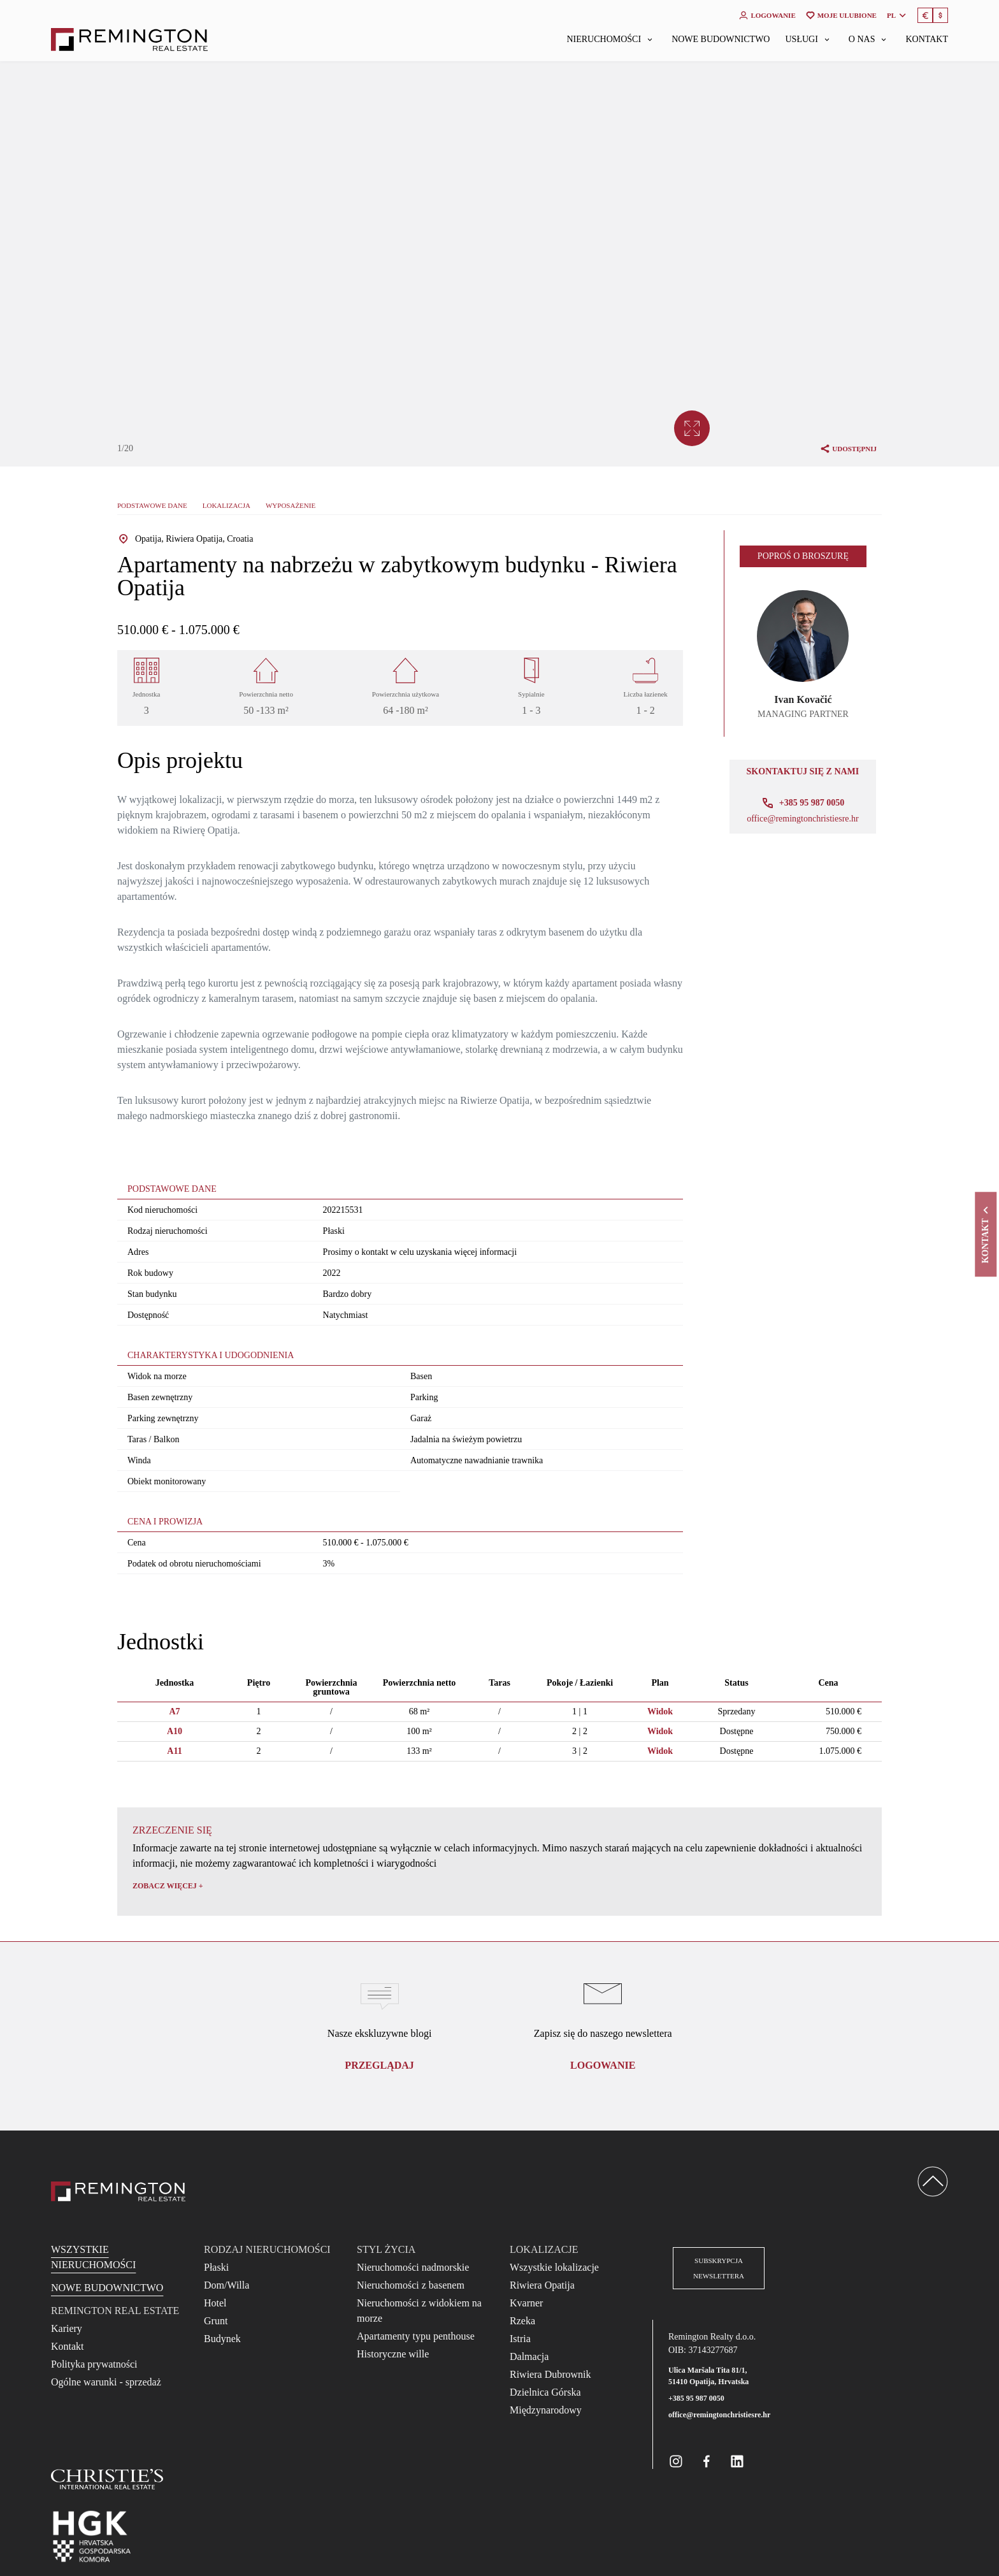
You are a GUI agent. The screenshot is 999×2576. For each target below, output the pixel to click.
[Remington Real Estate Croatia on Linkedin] (737, 2461)
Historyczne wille (393, 2353)
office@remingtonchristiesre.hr (803, 818)
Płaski (216, 2267)
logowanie (602, 2065)
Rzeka (522, 2320)
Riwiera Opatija (542, 2285)
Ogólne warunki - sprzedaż (106, 2382)
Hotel (215, 2302)
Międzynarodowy (546, 2410)
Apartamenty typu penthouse (416, 2336)
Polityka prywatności (94, 2364)
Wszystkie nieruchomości (93, 2257)
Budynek (222, 2338)
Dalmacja (529, 2356)
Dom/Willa (226, 2285)
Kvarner (526, 2302)
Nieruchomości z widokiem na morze (419, 2310)
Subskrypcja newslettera (718, 2268)
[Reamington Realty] (118, 2191)
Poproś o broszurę (803, 556)
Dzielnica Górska (545, 2392)
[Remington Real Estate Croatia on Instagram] (676, 2461)
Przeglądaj (379, 2065)
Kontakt (926, 39)
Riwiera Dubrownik (550, 2374)
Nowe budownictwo (721, 39)
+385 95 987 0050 (696, 2398)
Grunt (215, 2320)
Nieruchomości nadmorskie (413, 2267)
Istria (520, 2338)
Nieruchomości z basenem (410, 2285)
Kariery (66, 2328)
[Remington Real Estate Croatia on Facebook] (706, 2461)
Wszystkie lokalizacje (554, 2267)
